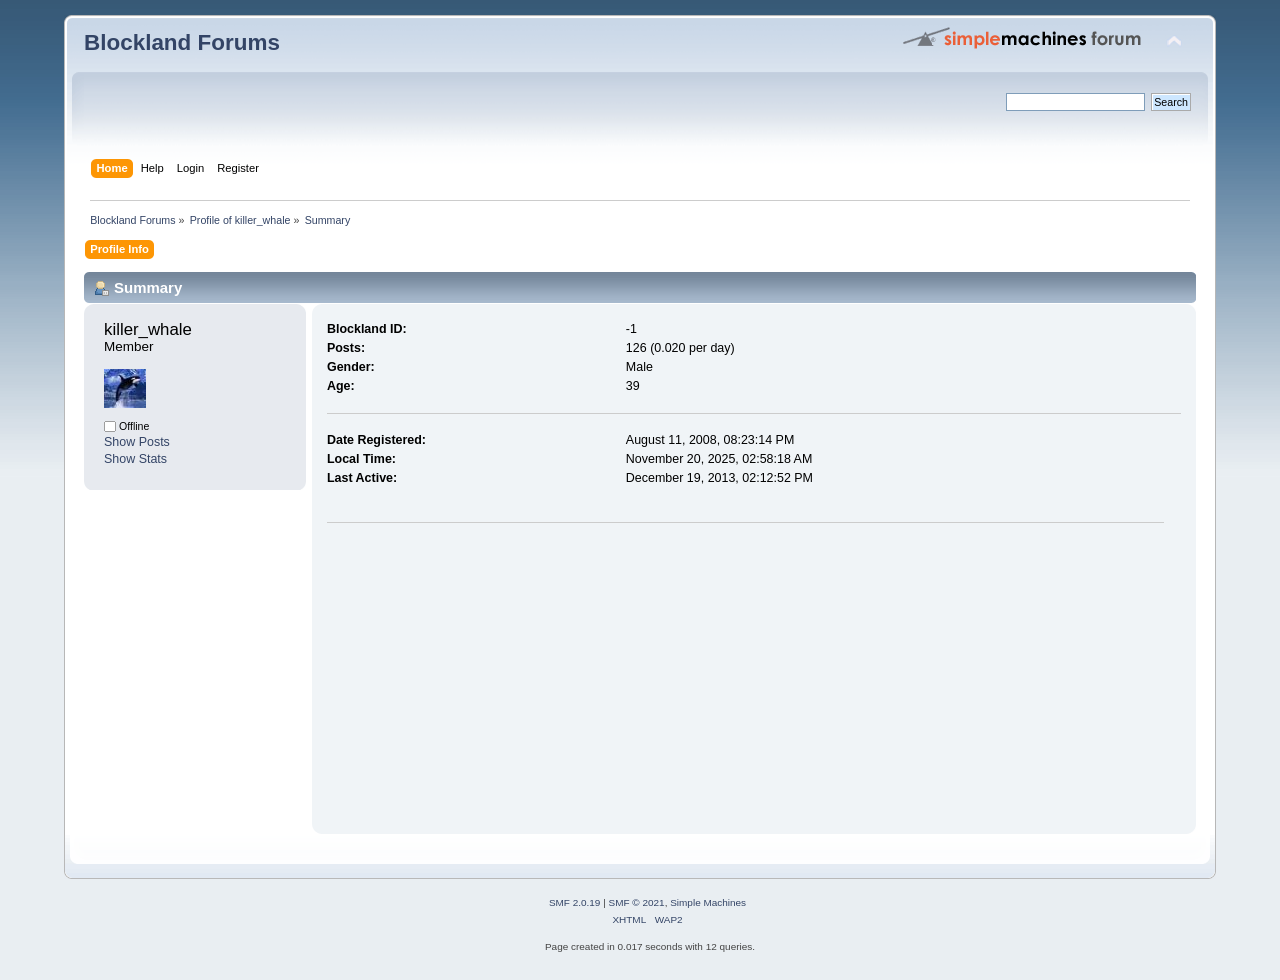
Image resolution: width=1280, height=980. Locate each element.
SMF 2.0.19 (575, 902)
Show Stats (135, 459)
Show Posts (137, 442)
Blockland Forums (182, 42)
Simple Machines (708, 902)
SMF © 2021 (637, 902)
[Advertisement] (495, 674)
